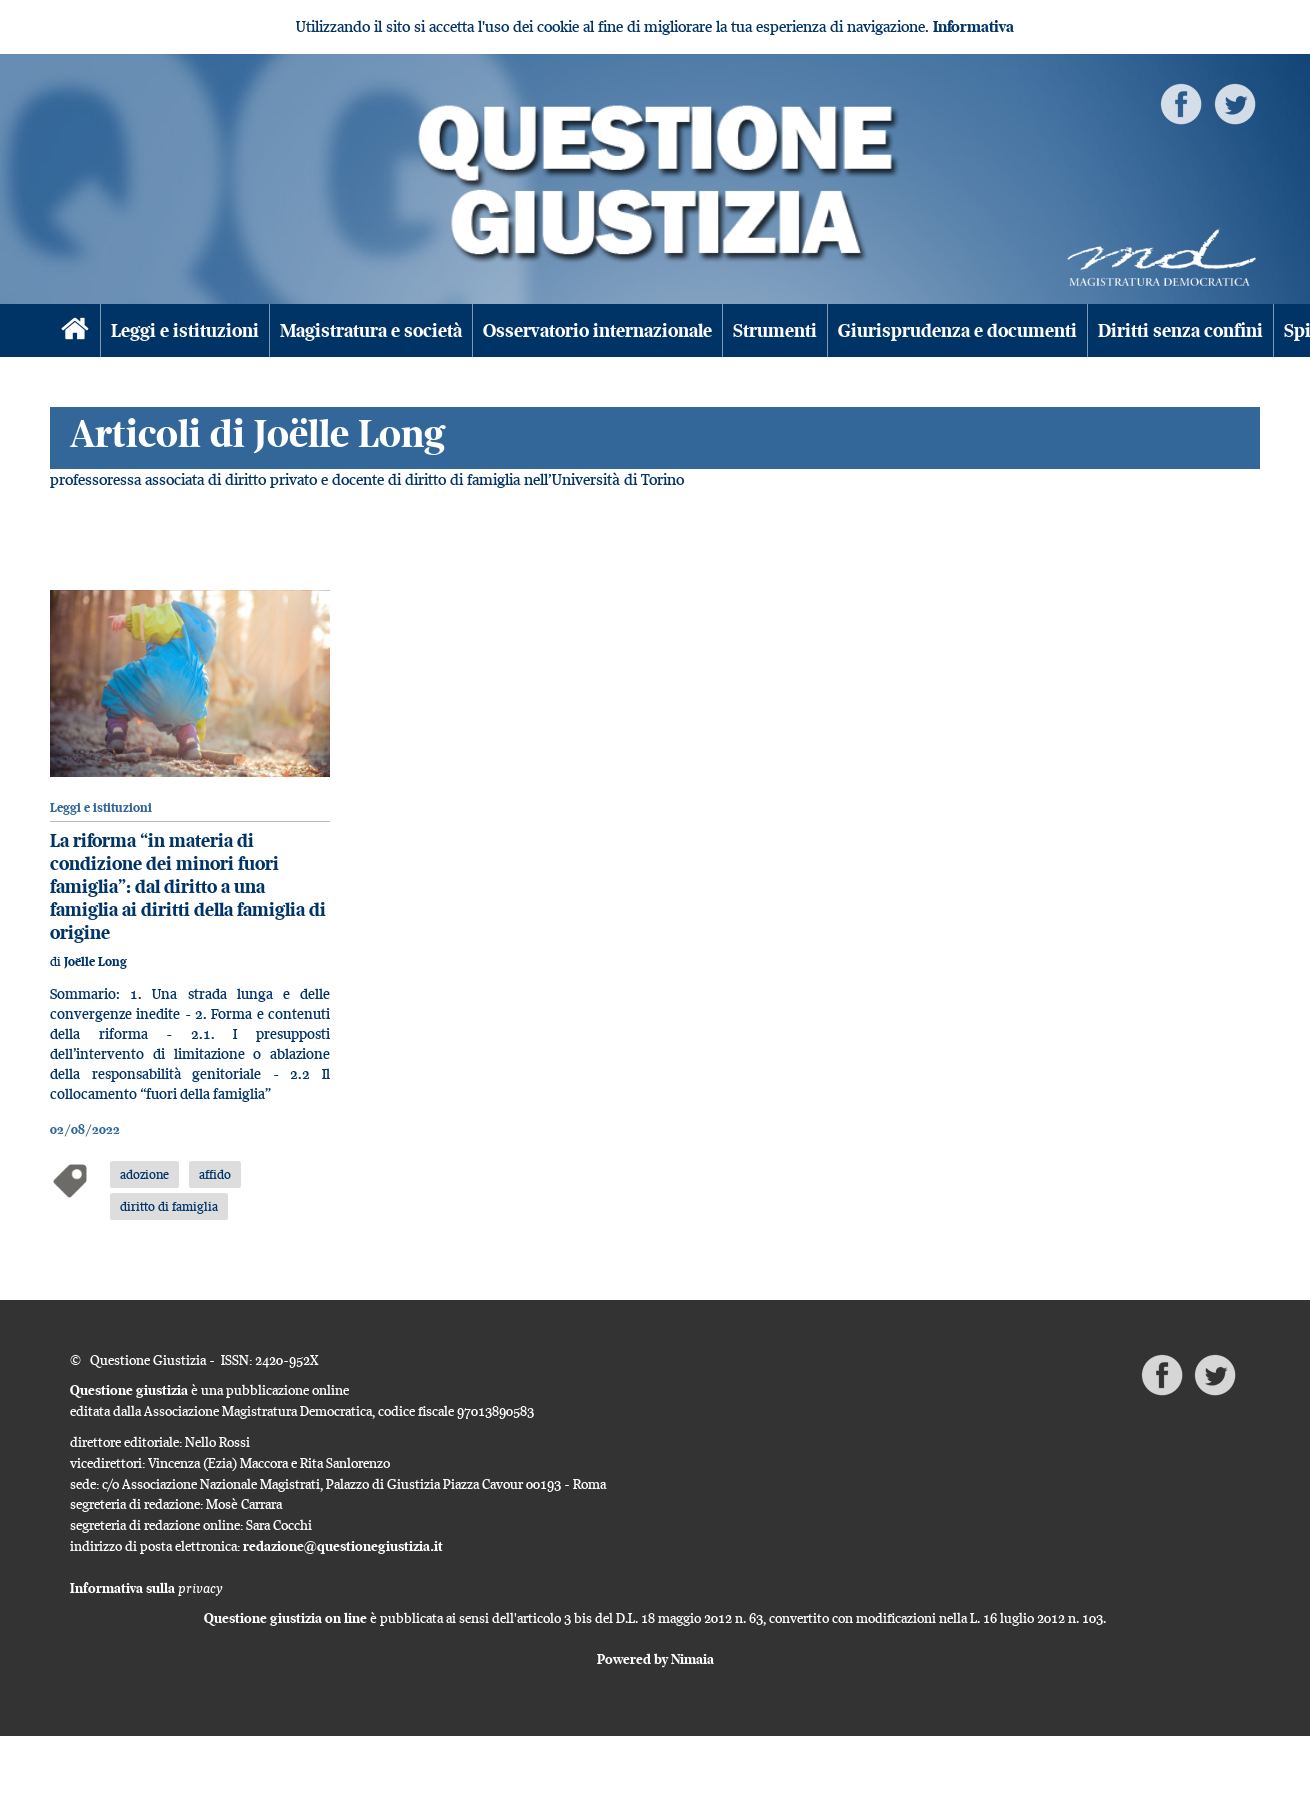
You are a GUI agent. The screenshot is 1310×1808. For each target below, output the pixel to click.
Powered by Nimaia (655, 1659)
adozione (144, 1174)
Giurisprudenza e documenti (957, 330)
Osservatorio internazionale (597, 330)
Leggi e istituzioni (185, 330)
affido (215, 1174)
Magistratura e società (371, 330)
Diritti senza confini (1180, 330)
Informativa (973, 26)
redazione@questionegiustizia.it (343, 1546)
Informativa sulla (146, 1588)
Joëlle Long (95, 961)
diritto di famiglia (169, 1206)
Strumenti (775, 330)
